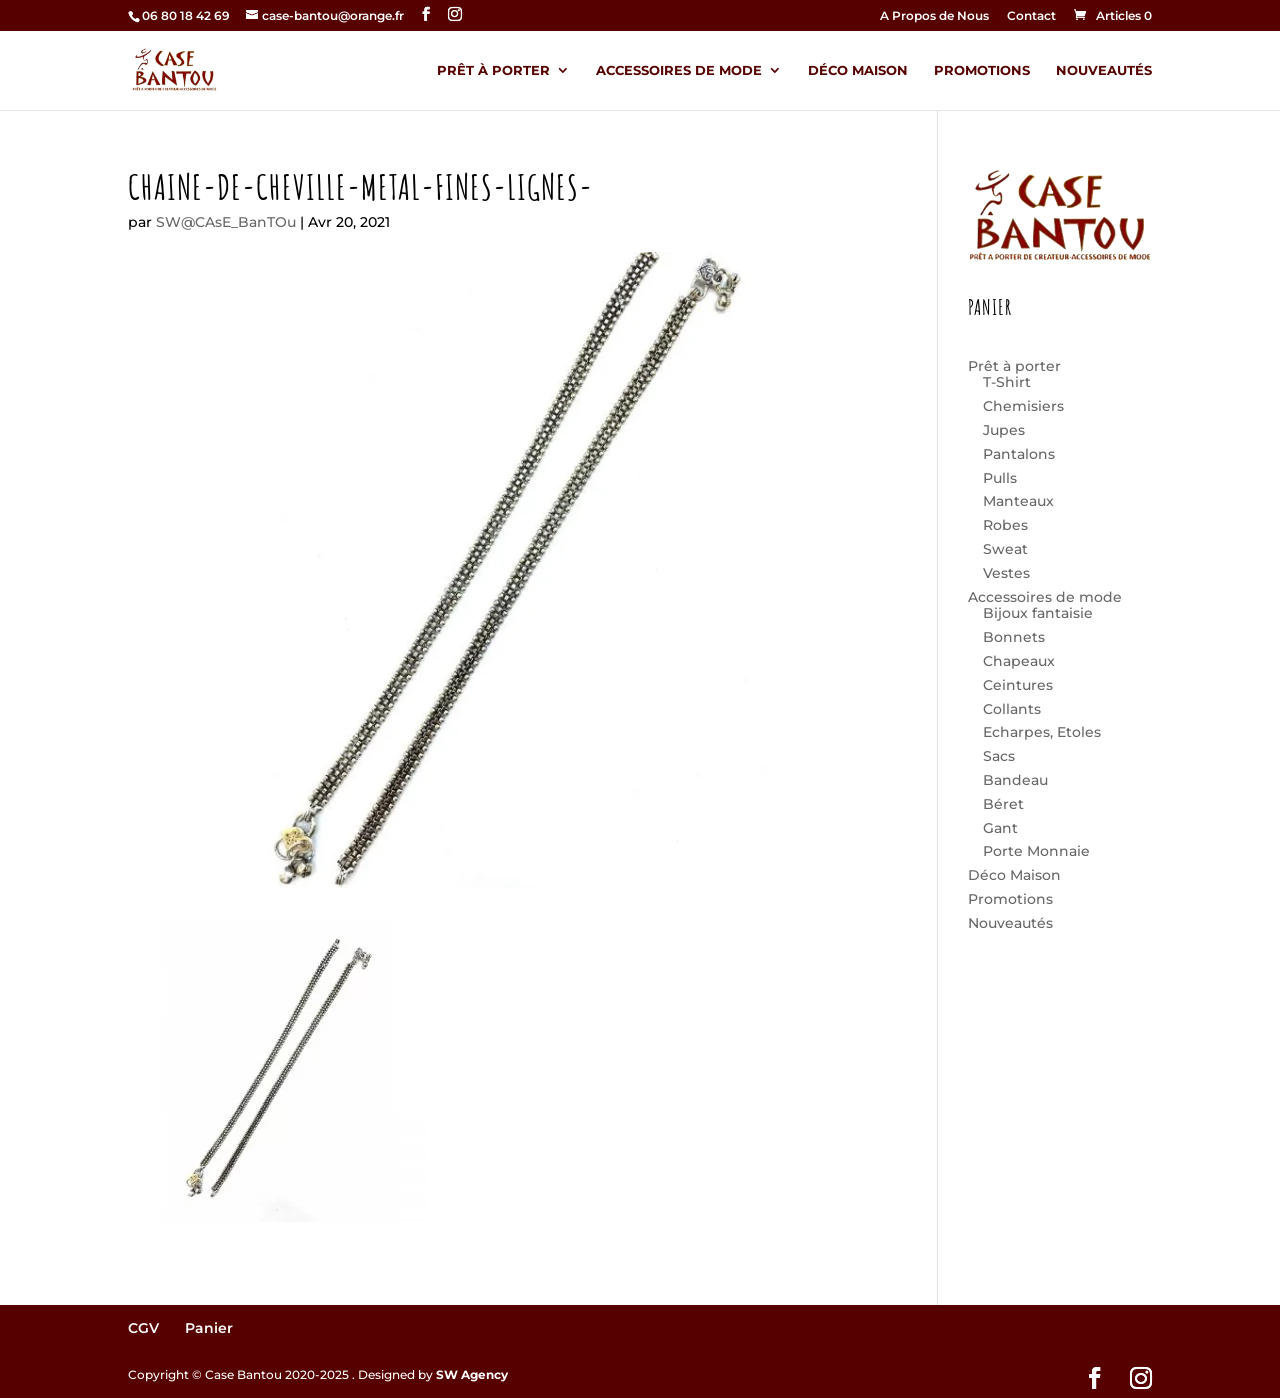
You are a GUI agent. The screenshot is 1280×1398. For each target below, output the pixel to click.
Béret (1003, 804)
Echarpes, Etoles (1042, 732)
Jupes (1004, 430)
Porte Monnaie (1036, 851)
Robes (1005, 525)
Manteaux (1018, 501)
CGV (143, 1328)
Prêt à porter (493, 70)
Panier (209, 1328)
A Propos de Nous (934, 16)
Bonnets (1014, 637)
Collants (1012, 709)
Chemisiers (1023, 406)
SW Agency (472, 1374)
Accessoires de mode (679, 70)
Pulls (1000, 478)
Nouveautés (1104, 70)
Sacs (999, 756)
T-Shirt (1007, 382)
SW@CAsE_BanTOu (226, 222)
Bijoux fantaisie (1038, 613)
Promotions (982, 70)
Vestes (1006, 573)
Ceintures (1018, 685)
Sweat (1005, 549)
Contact (1031, 16)
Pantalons (1019, 454)
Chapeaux (1019, 661)
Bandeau (1015, 780)
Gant (1000, 828)
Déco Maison (858, 70)
